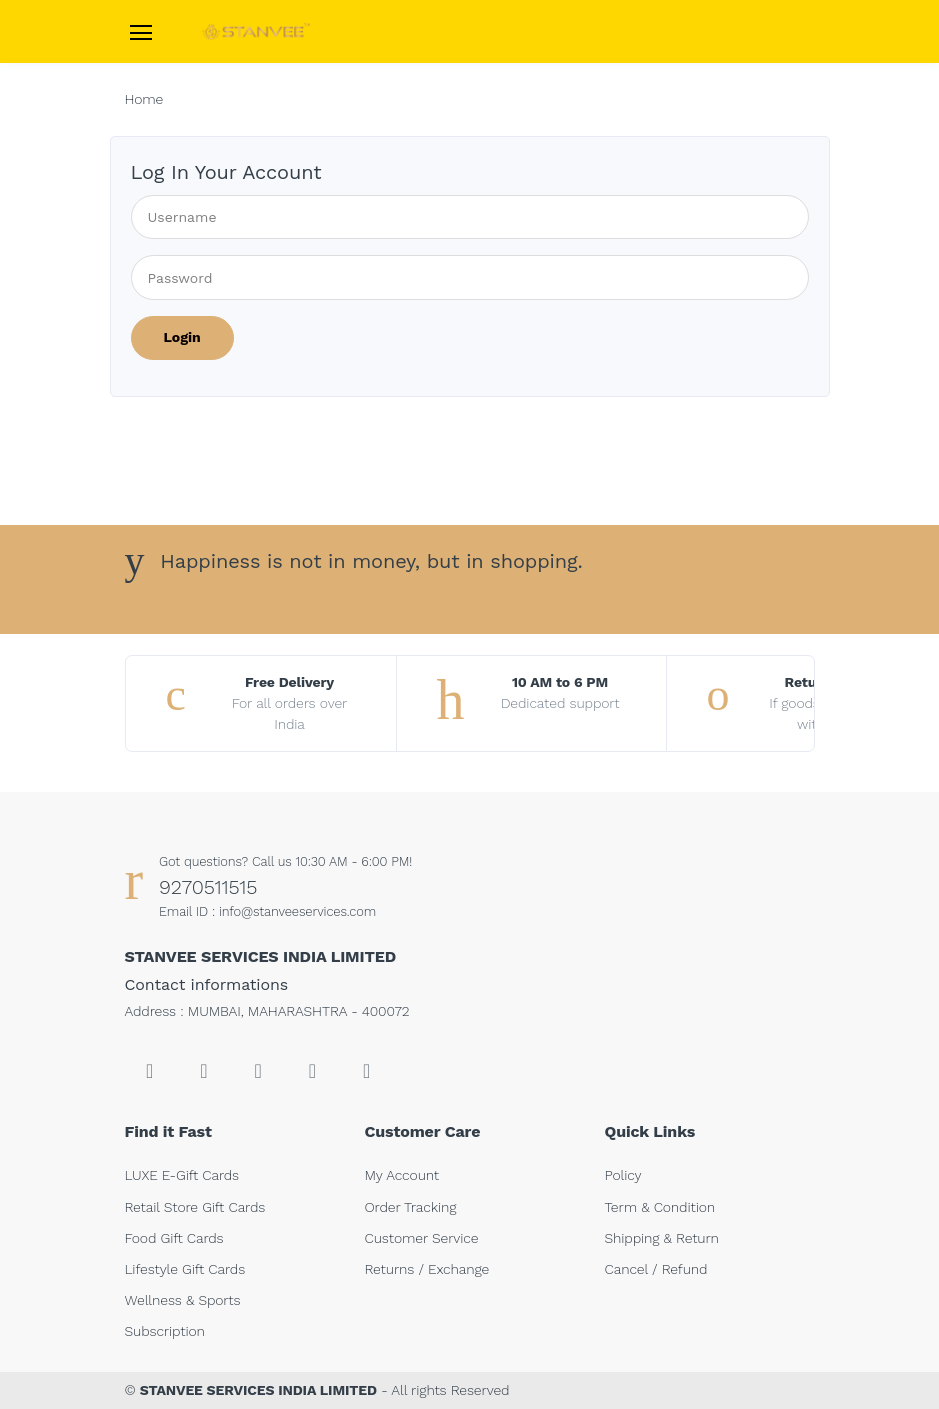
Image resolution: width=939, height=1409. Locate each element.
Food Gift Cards (174, 1238)
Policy (623, 1175)
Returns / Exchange (427, 1269)
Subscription (165, 1331)
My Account (402, 1175)
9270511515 (208, 887)
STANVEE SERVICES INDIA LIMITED (258, 1390)
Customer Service (422, 1238)
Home (144, 99)
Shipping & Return (662, 1238)
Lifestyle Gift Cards (185, 1269)
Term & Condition (660, 1207)
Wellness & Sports (183, 1300)
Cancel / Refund (656, 1269)
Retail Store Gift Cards (195, 1207)
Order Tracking (411, 1207)
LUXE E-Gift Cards (182, 1175)
